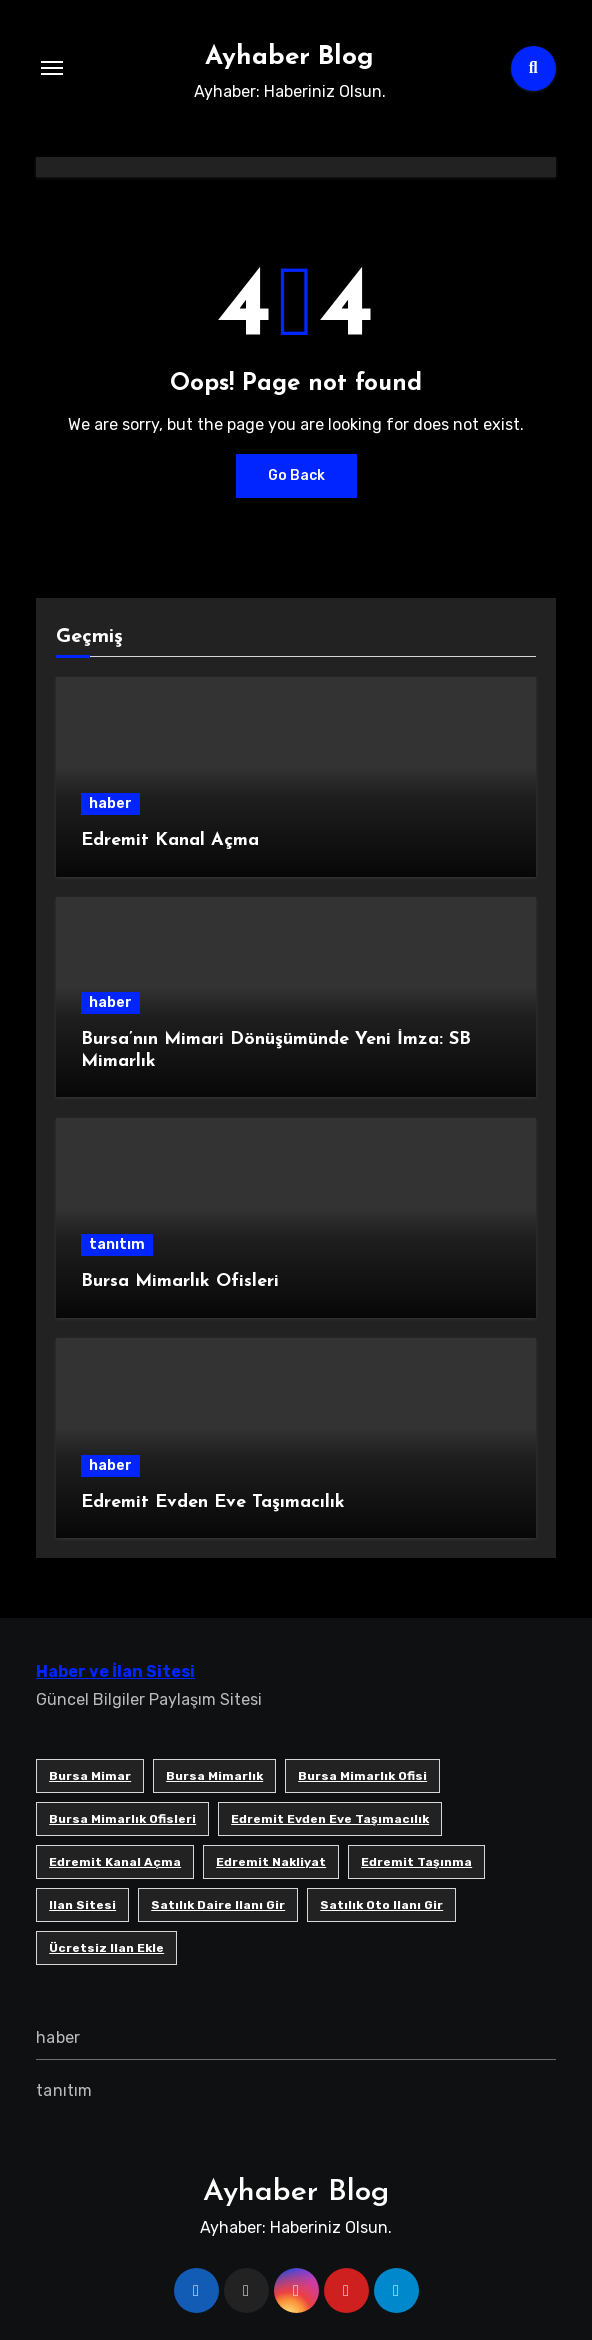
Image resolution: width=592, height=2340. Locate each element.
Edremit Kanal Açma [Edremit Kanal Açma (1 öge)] (115, 1862)
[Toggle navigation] (52, 68)
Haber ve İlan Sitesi (115, 1671)
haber (110, 803)
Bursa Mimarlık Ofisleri (180, 1281)
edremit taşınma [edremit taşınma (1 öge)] (416, 1862)
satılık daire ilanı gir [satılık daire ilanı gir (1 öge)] (218, 1905)
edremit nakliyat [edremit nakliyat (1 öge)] (271, 1862)
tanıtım (117, 1244)
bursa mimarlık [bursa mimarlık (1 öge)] (214, 1776)
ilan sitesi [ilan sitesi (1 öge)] (82, 1905)
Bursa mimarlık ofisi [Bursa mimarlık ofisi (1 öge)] (362, 1776)
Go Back (296, 475)
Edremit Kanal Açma (170, 840)
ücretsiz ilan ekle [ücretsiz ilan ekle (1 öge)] (106, 1948)
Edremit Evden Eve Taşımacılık (213, 1502)
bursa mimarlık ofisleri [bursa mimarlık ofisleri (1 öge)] (122, 1819)
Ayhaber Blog (289, 57)
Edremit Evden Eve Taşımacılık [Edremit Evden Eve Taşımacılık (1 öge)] (330, 1819)
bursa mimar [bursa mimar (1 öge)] (90, 1776)
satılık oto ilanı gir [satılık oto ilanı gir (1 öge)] (381, 1905)
